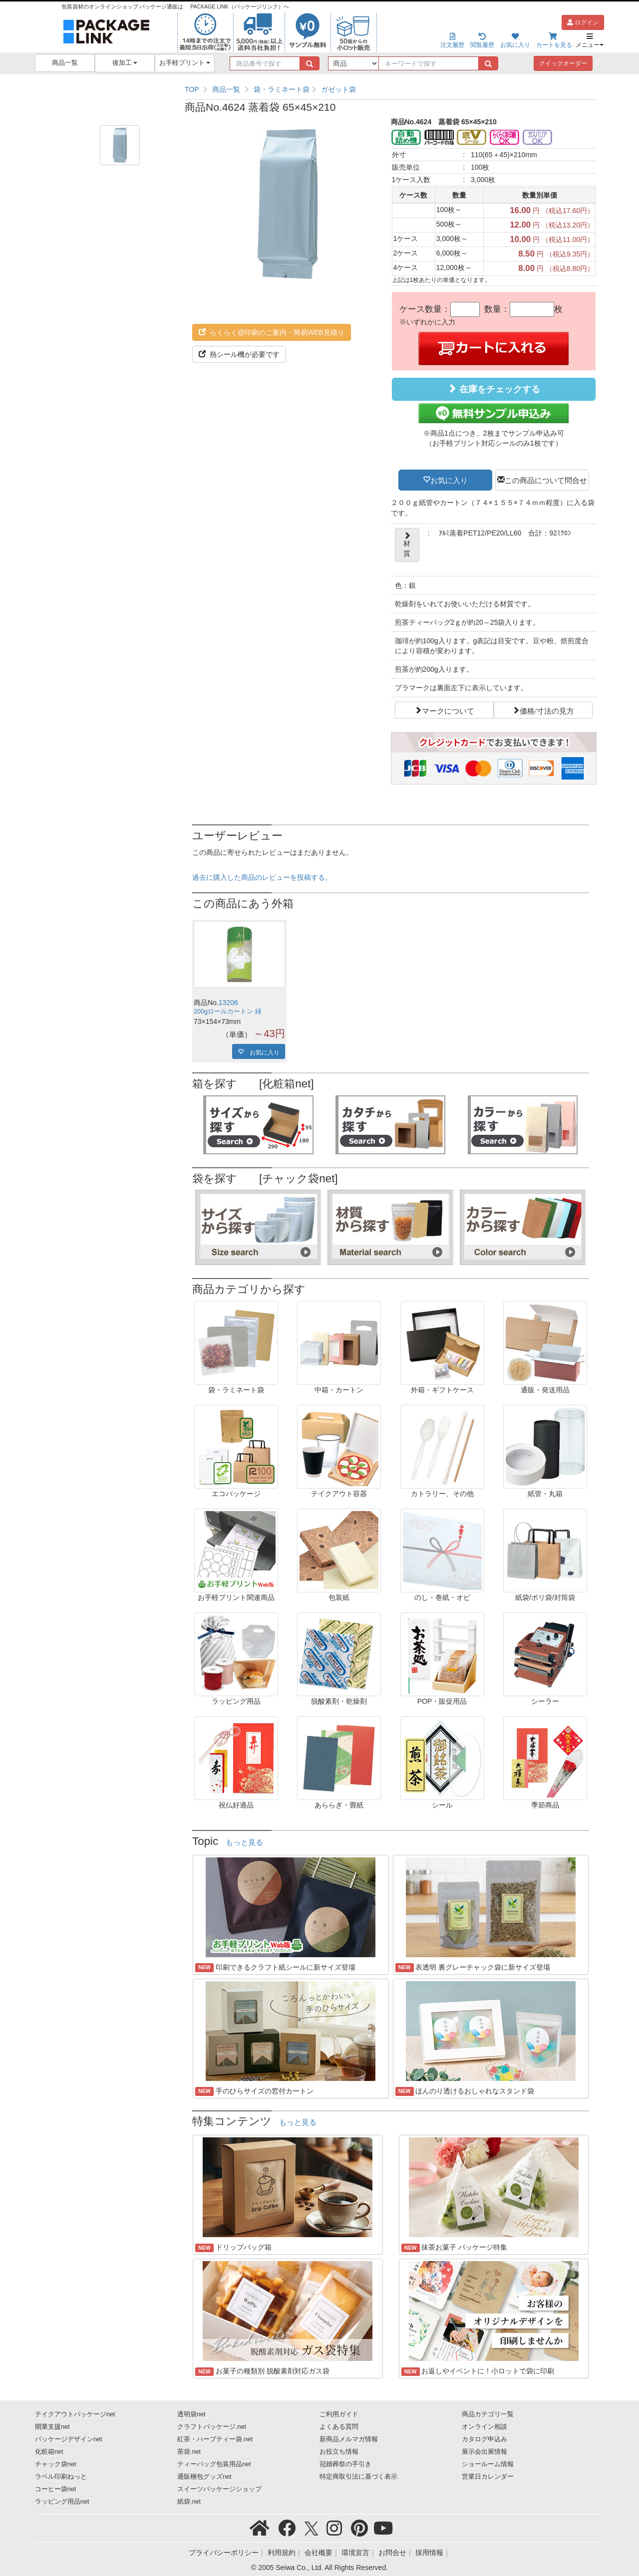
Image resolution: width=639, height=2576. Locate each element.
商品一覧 (65, 62)
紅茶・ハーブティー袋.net (215, 2439)
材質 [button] (407, 545)
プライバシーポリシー (224, 2553)
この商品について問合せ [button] (546, 479)
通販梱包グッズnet (204, 2476)
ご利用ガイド (339, 2414)
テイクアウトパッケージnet (75, 2414)
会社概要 (318, 2553)
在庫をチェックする (493, 389)
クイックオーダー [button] (563, 63)
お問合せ (392, 2553)
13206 (228, 1003)
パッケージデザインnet (68, 2439)
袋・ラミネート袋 (282, 89)
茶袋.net (189, 2451)
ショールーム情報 (488, 2464)
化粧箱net (49, 2451)
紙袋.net (189, 2501)
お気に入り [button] (449, 479)
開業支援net (52, 2426)
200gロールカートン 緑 (228, 1011)
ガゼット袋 (338, 89)
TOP (192, 89)
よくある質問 (339, 2426)
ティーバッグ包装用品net (214, 2464)
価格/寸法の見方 (547, 710)
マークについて (448, 710)
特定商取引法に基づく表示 (358, 2476)
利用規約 (282, 2553)
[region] (391, 89)
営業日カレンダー (488, 2476)
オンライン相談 (484, 2426)
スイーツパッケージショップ (219, 2489)
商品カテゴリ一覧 (488, 2414)
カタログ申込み (484, 2439)
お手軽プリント (185, 62)
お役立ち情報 (339, 2451)
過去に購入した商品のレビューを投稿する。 (262, 877)
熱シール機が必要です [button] (239, 354)
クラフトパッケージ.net (211, 2426)
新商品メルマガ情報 (349, 2439)
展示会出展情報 (484, 2451)
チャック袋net (55, 2464)
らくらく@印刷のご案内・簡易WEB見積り (271, 332)
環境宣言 (355, 2553)
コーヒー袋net (55, 2489)
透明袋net (191, 2414)
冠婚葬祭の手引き (345, 2464)
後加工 (125, 62)
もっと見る (244, 1842)
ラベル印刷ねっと (61, 2476)
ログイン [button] (583, 22)
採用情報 (429, 2553)
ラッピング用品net (62, 2501)
